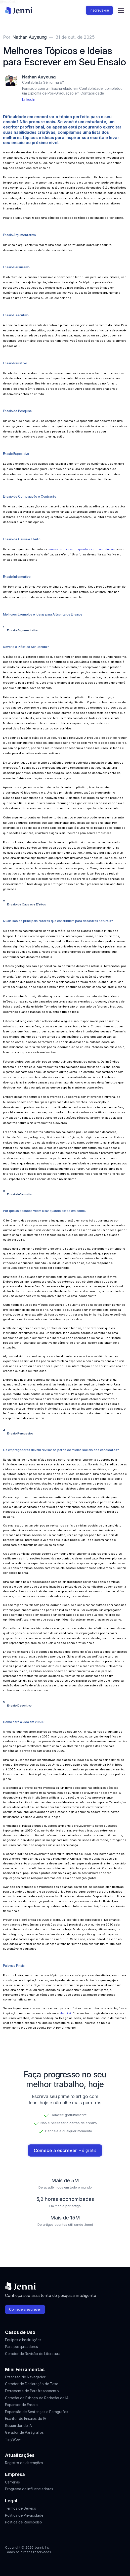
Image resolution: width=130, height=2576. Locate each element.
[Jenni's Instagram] (8, 2562)
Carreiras (12, 2482)
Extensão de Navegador (25, 2377)
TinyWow (13, 2439)
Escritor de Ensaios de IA (25, 2418)
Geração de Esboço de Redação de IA (37, 2398)
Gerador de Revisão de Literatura (32, 2353)
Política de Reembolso (23, 2522)
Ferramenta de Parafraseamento (32, 2391)
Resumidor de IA (18, 2425)
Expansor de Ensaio (21, 2405)
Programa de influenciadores (29, 2489)
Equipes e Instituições (23, 2340)
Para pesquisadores (21, 2346)
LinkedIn (28, 99)
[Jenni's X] (35, 2562)
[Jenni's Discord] (44, 2562)
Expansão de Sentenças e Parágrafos (36, 2412)
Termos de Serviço (20, 2508)
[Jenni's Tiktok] (26, 2562)
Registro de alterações (24, 2463)
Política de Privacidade (24, 2515)
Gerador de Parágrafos (24, 2432)
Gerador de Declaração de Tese (31, 2384)
